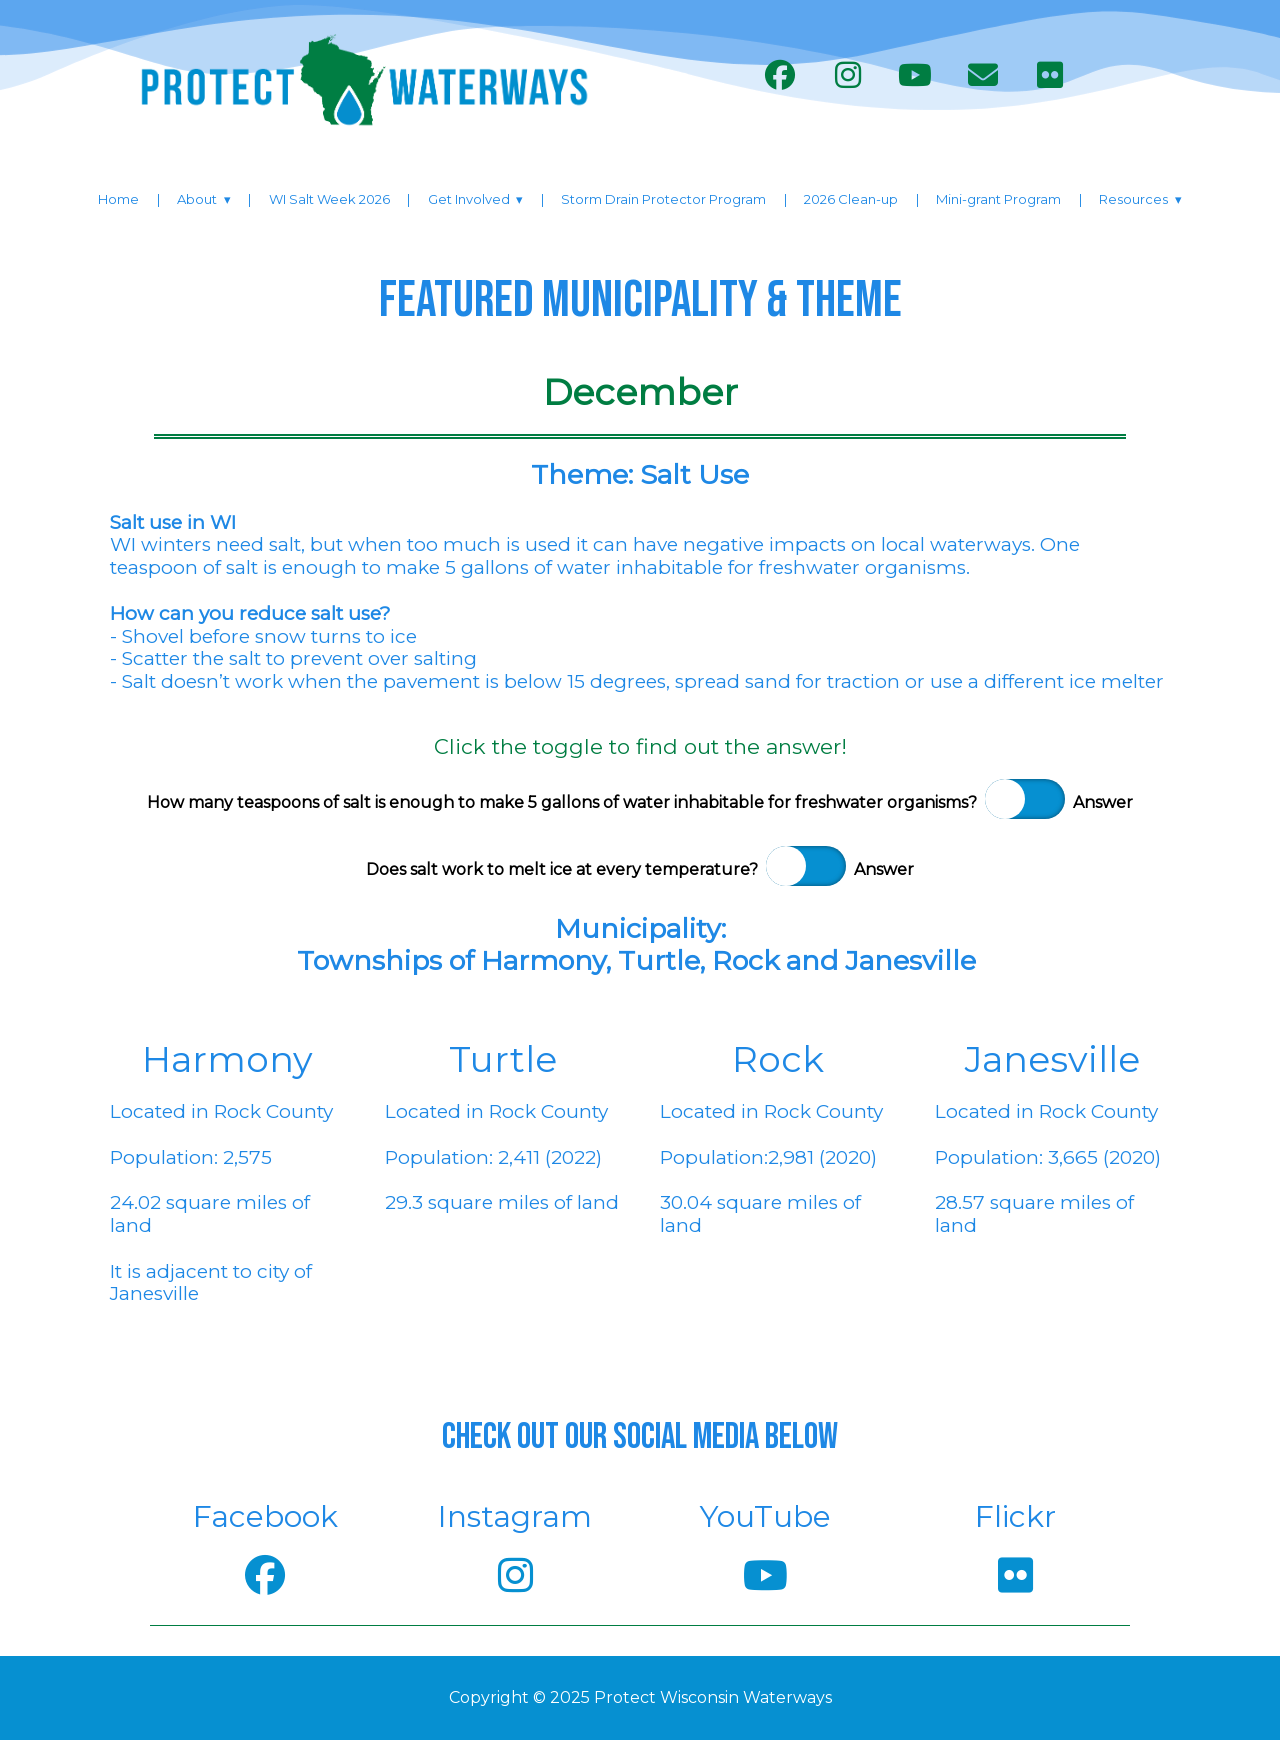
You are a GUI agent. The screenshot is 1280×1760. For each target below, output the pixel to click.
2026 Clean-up (851, 199)
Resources (1133, 199)
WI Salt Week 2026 (329, 199)
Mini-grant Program (998, 199)
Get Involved (469, 199)
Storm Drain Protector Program (663, 199)
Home (118, 199)
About (197, 199)
